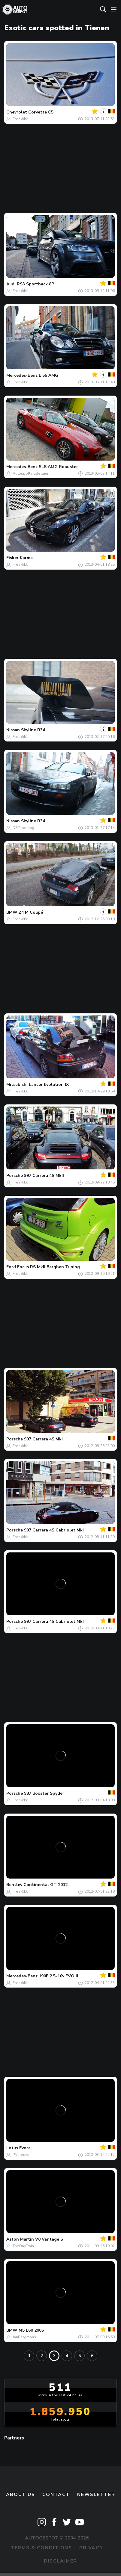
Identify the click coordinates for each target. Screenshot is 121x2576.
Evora (25, 2148)
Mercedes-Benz (22, 375)
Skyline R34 (33, 730)
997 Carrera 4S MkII (44, 1175)
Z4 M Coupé (31, 912)
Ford (11, 1267)
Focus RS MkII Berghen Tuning (48, 1267)
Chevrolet (16, 112)
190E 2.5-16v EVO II (58, 1976)
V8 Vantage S (49, 2239)
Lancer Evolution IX (49, 1084)
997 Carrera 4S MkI (43, 1439)
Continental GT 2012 (45, 1885)
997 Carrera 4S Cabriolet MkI (54, 1530)
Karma (26, 558)
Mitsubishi (17, 1084)
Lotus (12, 2148)
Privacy (91, 2548)
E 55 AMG (48, 375)
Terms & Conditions (41, 2548)
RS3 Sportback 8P (35, 284)
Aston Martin (20, 2239)
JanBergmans (24, 2337)
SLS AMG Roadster (58, 467)
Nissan (13, 730)
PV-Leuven (22, 2154)
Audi (11, 284)
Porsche (14, 1175)
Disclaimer (60, 2561)
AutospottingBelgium (31, 473)
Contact (56, 2494)
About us (20, 2494)
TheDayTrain (23, 2246)
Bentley (14, 1885)
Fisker (12, 558)
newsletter (96, 2494)
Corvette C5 (40, 112)
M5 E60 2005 (31, 2330)
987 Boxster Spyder (44, 1793)
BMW (11, 912)
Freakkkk (20, 118)
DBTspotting (23, 827)
